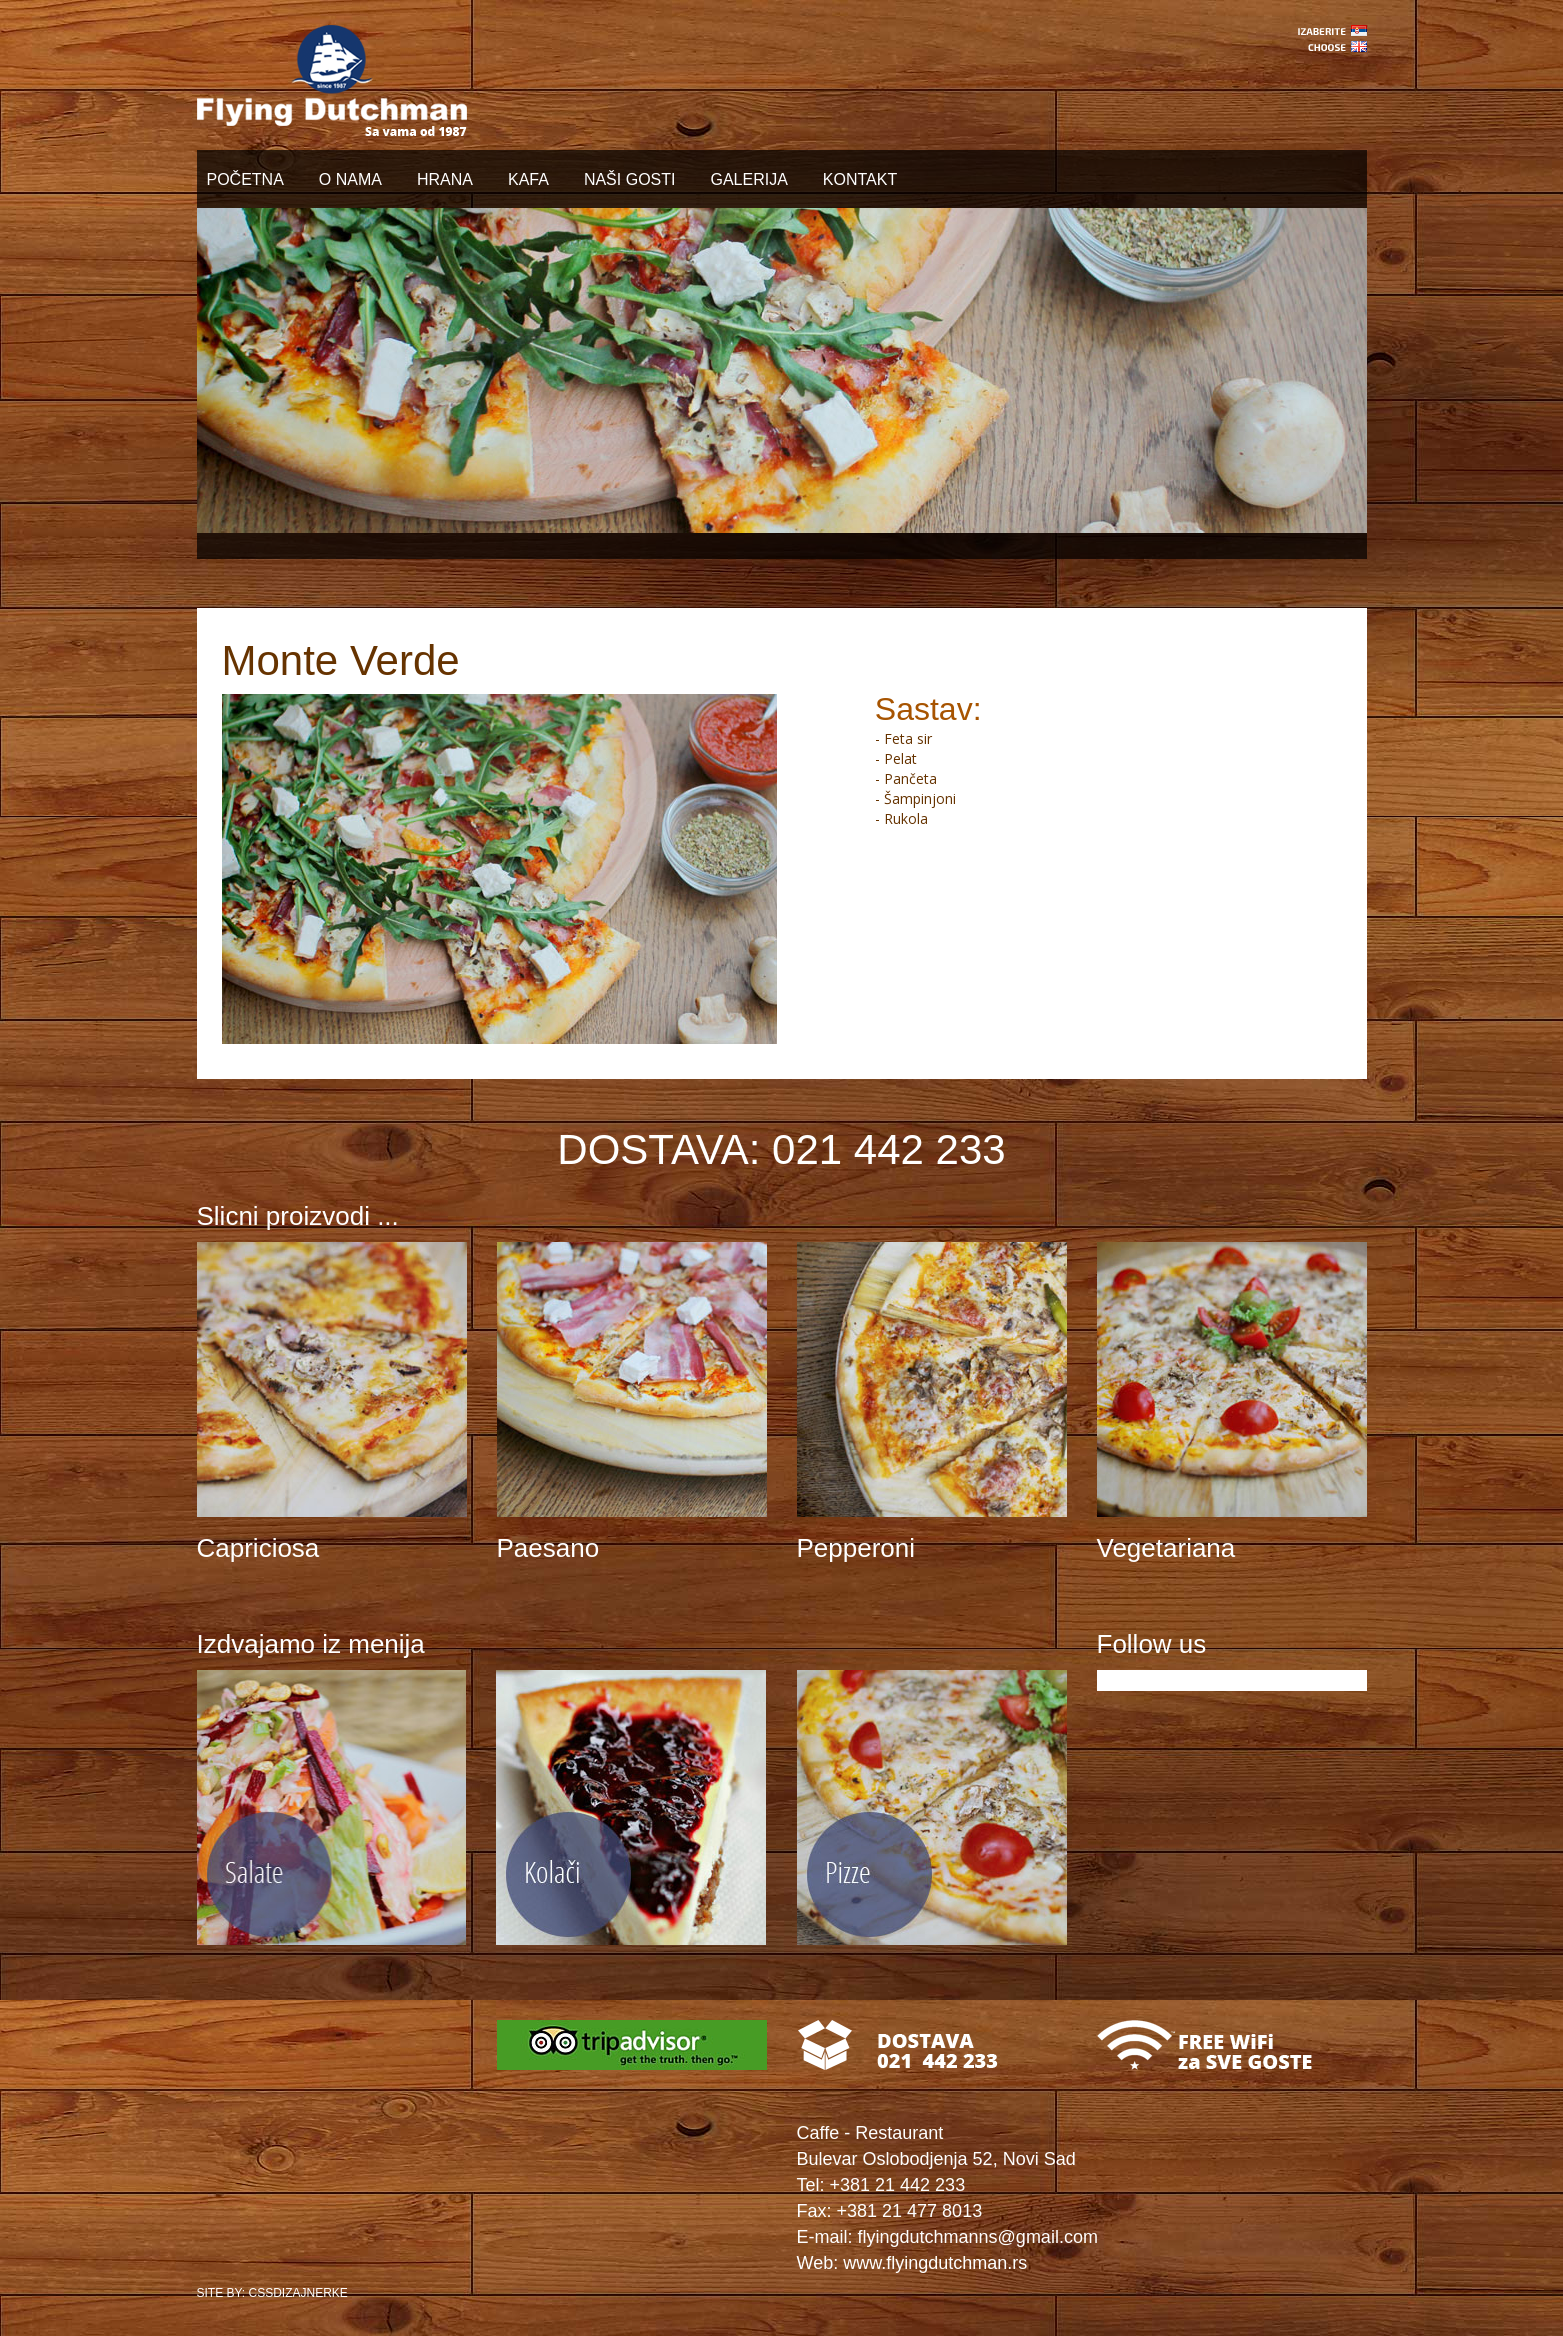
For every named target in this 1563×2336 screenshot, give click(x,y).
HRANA (445, 179)
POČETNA (245, 179)
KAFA (528, 179)
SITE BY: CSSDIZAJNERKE (272, 2293)
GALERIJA (748, 179)
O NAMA (350, 179)
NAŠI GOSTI (630, 179)
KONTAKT (860, 179)
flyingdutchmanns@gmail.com (978, 2237)
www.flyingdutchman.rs (935, 2263)
